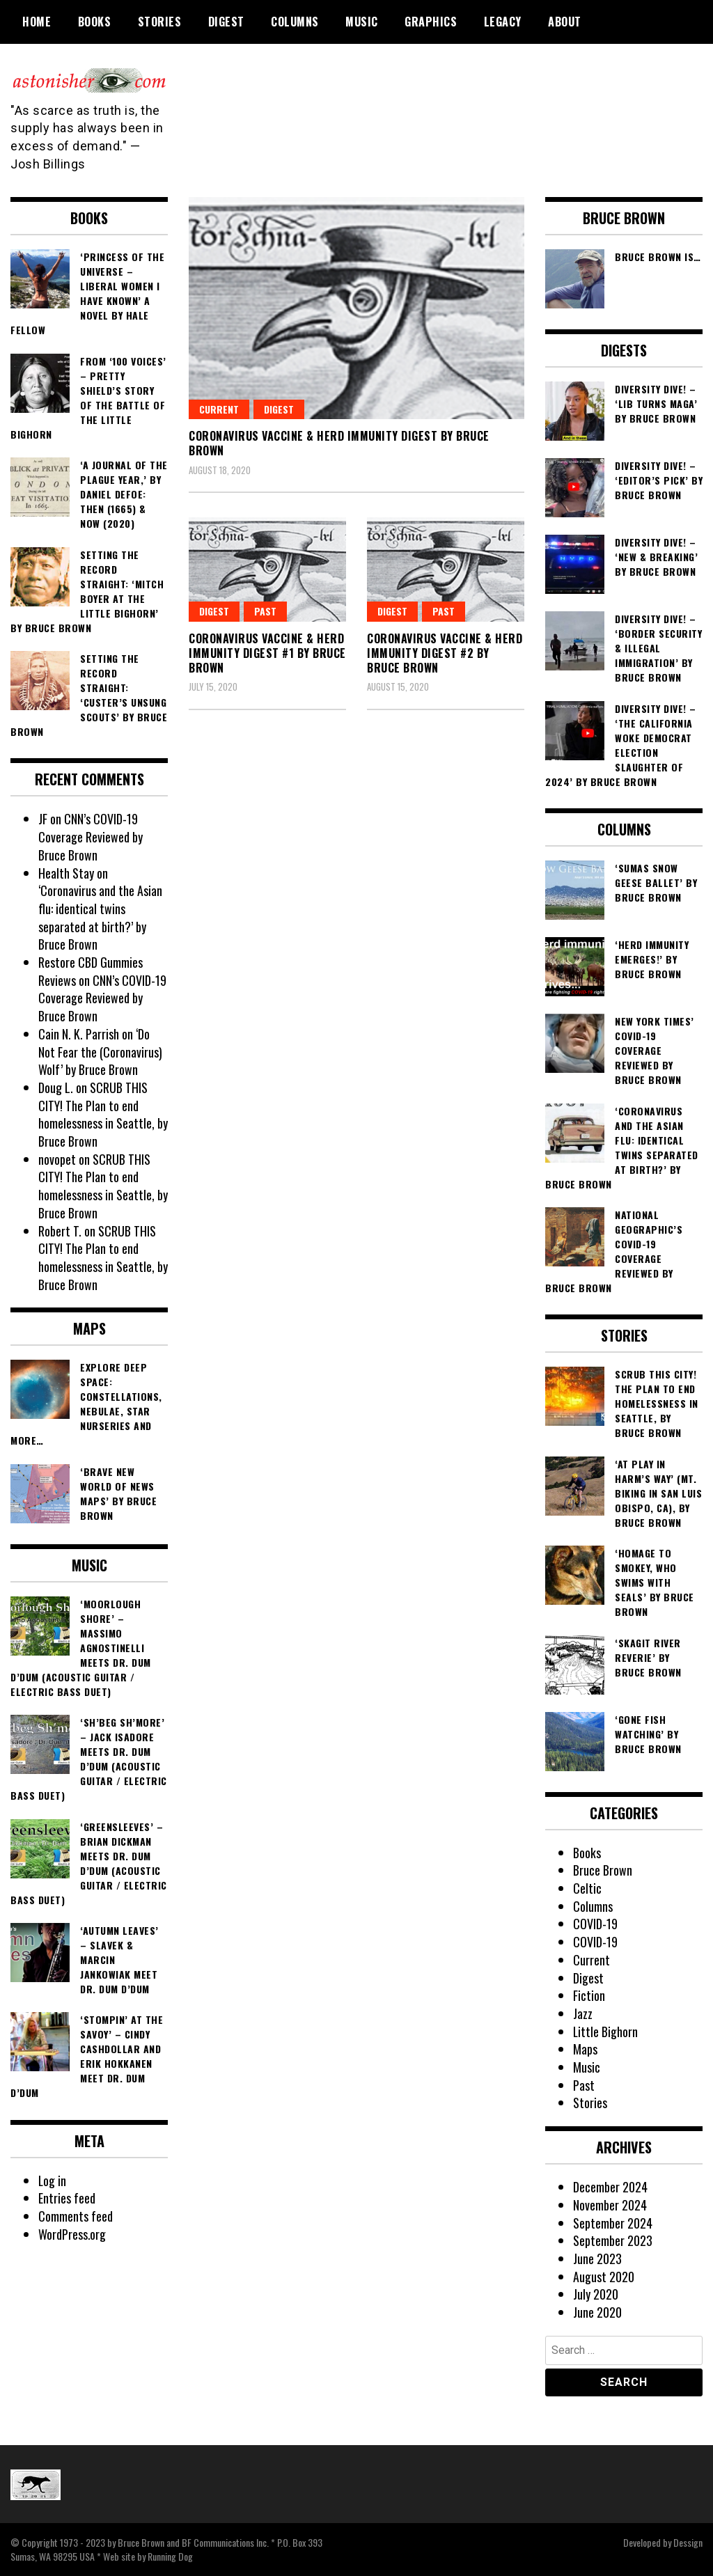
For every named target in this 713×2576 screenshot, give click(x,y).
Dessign (688, 2542)
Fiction (589, 1995)
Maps (585, 2049)
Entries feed (66, 2198)
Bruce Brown (602, 1870)
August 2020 (603, 2277)
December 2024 (610, 2187)
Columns (295, 21)
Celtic (587, 1888)
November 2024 (610, 2205)
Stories (160, 21)
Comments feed (75, 2216)
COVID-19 (595, 1924)
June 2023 (597, 2258)
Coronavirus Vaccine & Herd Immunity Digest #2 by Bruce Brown (444, 653)
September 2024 (612, 2223)
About (564, 21)
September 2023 (612, 2240)
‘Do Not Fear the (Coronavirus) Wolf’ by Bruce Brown (100, 1051)
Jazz (583, 2013)
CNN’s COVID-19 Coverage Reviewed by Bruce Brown (90, 836)
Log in (52, 2180)
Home (36, 21)
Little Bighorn (605, 2032)
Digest (226, 21)
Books (94, 21)
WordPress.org (72, 2234)
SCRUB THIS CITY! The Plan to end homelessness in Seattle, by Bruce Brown (103, 1114)
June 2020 (597, 2312)
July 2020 (595, 2294)
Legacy (503, 21)
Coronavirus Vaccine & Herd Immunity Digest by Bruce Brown (339, 443)
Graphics (431, 21)
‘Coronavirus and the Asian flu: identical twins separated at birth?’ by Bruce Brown (100, 917)
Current (219, 409)
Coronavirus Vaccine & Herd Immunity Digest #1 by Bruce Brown (267, 653)
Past (443, 611)
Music (361, 21)
